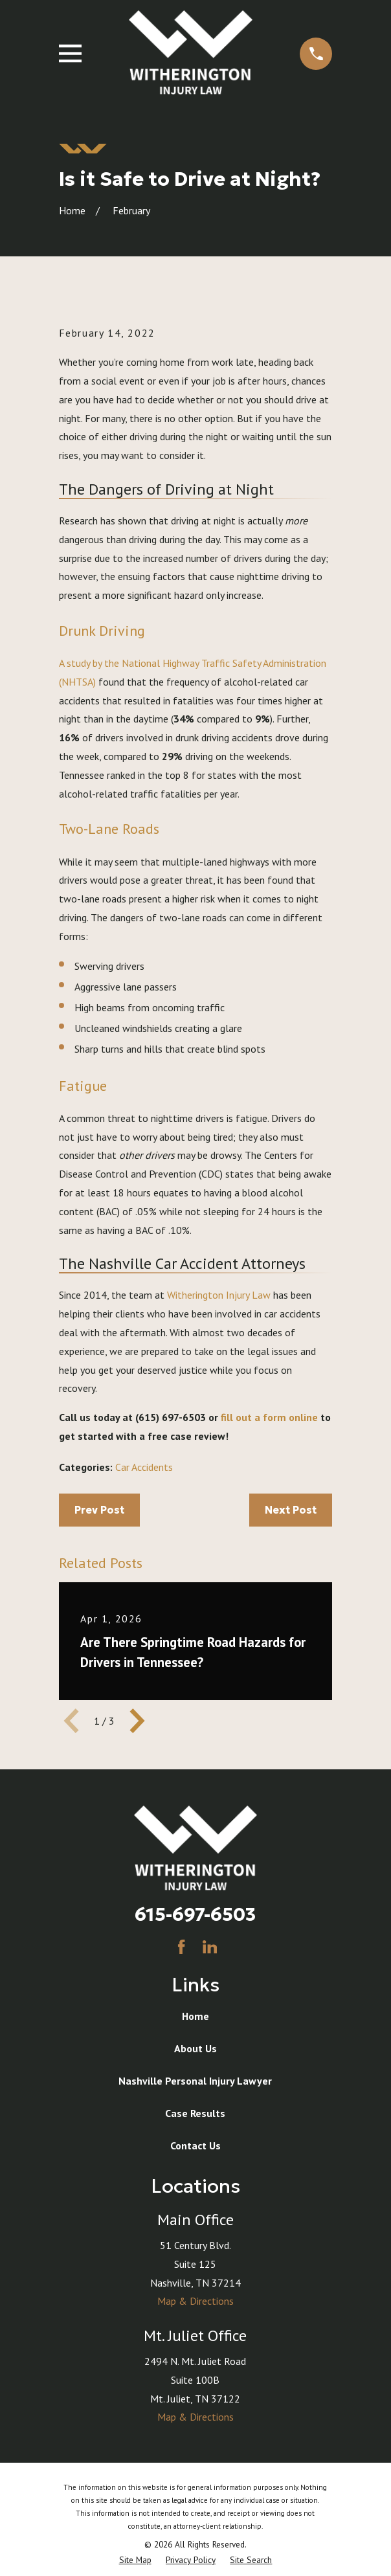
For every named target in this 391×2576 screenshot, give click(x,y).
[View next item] (137, 1720)
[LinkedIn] (210, 1947)
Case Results (195, 2113)
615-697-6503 (195, 1914)
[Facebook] (181, 1947)
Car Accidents (144, 1467)
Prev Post (99, 1509)
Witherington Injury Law (219, 1294)
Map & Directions (195, 2300)
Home (195, 2016)
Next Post (291, 1509)
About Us (195, 2048)
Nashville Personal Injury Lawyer (195, 2080)
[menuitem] (135, 2560)
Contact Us (195, 2145)
